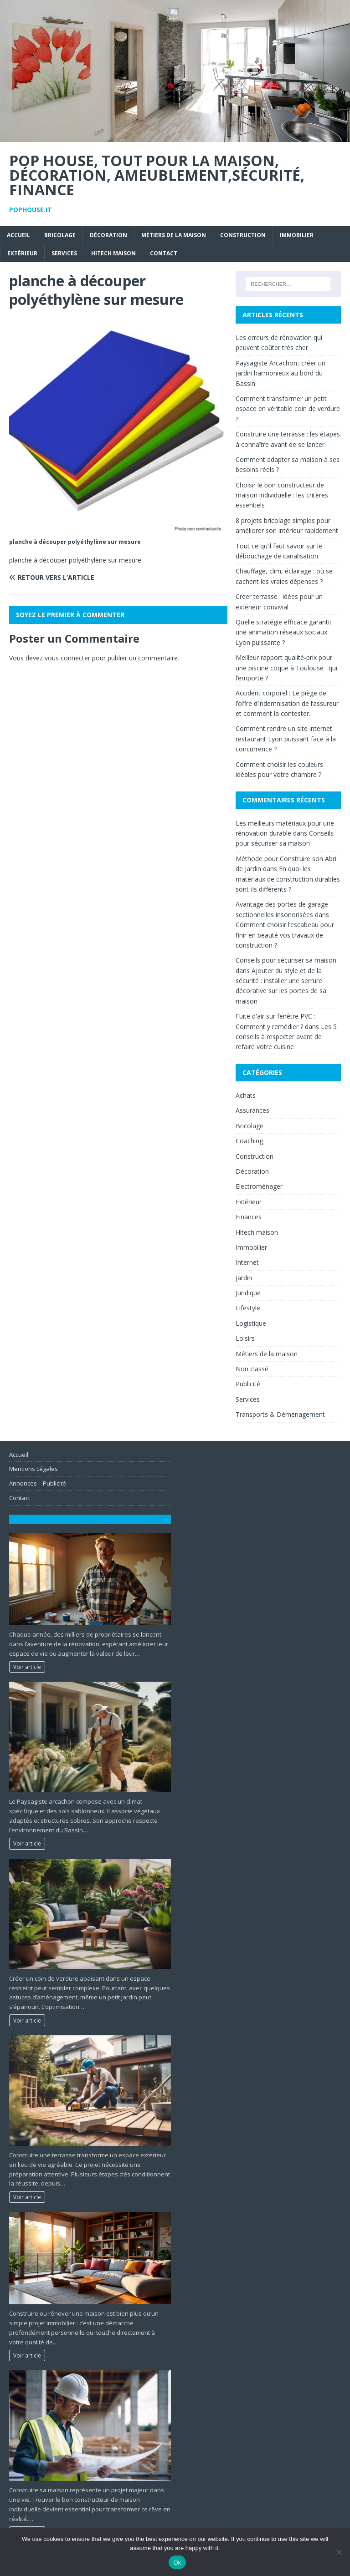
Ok (177, 2562)
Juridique (248, 1292)
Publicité (248, 1383)
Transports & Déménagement (280, 1414)
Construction (243, 235)
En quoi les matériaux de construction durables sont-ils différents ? (288, 878)
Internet (247, 1262)
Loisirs (245, 1338)
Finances (249, 1216)
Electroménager (259, 1186)
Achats (246, 1095)
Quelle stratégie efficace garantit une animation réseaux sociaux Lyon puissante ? (284, 632)
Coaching (249, 1140)
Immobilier (297, 235)
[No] (338, 2551)
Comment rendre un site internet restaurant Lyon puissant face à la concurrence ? (286, 738)
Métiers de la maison (173, 235)
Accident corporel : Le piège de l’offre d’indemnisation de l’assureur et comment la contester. (287, 703)
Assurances (252, 1110)
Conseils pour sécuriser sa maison (286, 960)
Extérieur (22, 253)
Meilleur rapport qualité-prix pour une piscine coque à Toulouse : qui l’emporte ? (286, 667)
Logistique (251, 1323)
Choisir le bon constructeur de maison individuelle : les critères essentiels (282, 495)
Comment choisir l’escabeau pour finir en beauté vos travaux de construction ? (285, 934)
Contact (163, 253)
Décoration (108, 235)
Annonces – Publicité (37, 1483)
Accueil (18, 235)
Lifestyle (248, 1307)
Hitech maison (113, 253)
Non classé (252, 1368)
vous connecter (67, 658)
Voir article (27, 1666)
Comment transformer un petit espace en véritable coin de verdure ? (288, 408)
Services (64, 253)
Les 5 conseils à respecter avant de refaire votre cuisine (286, 1036)
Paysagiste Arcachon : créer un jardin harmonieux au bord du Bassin (280, 373)
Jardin (244, 1277)
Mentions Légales (33, 1469)
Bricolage (60, 235)
